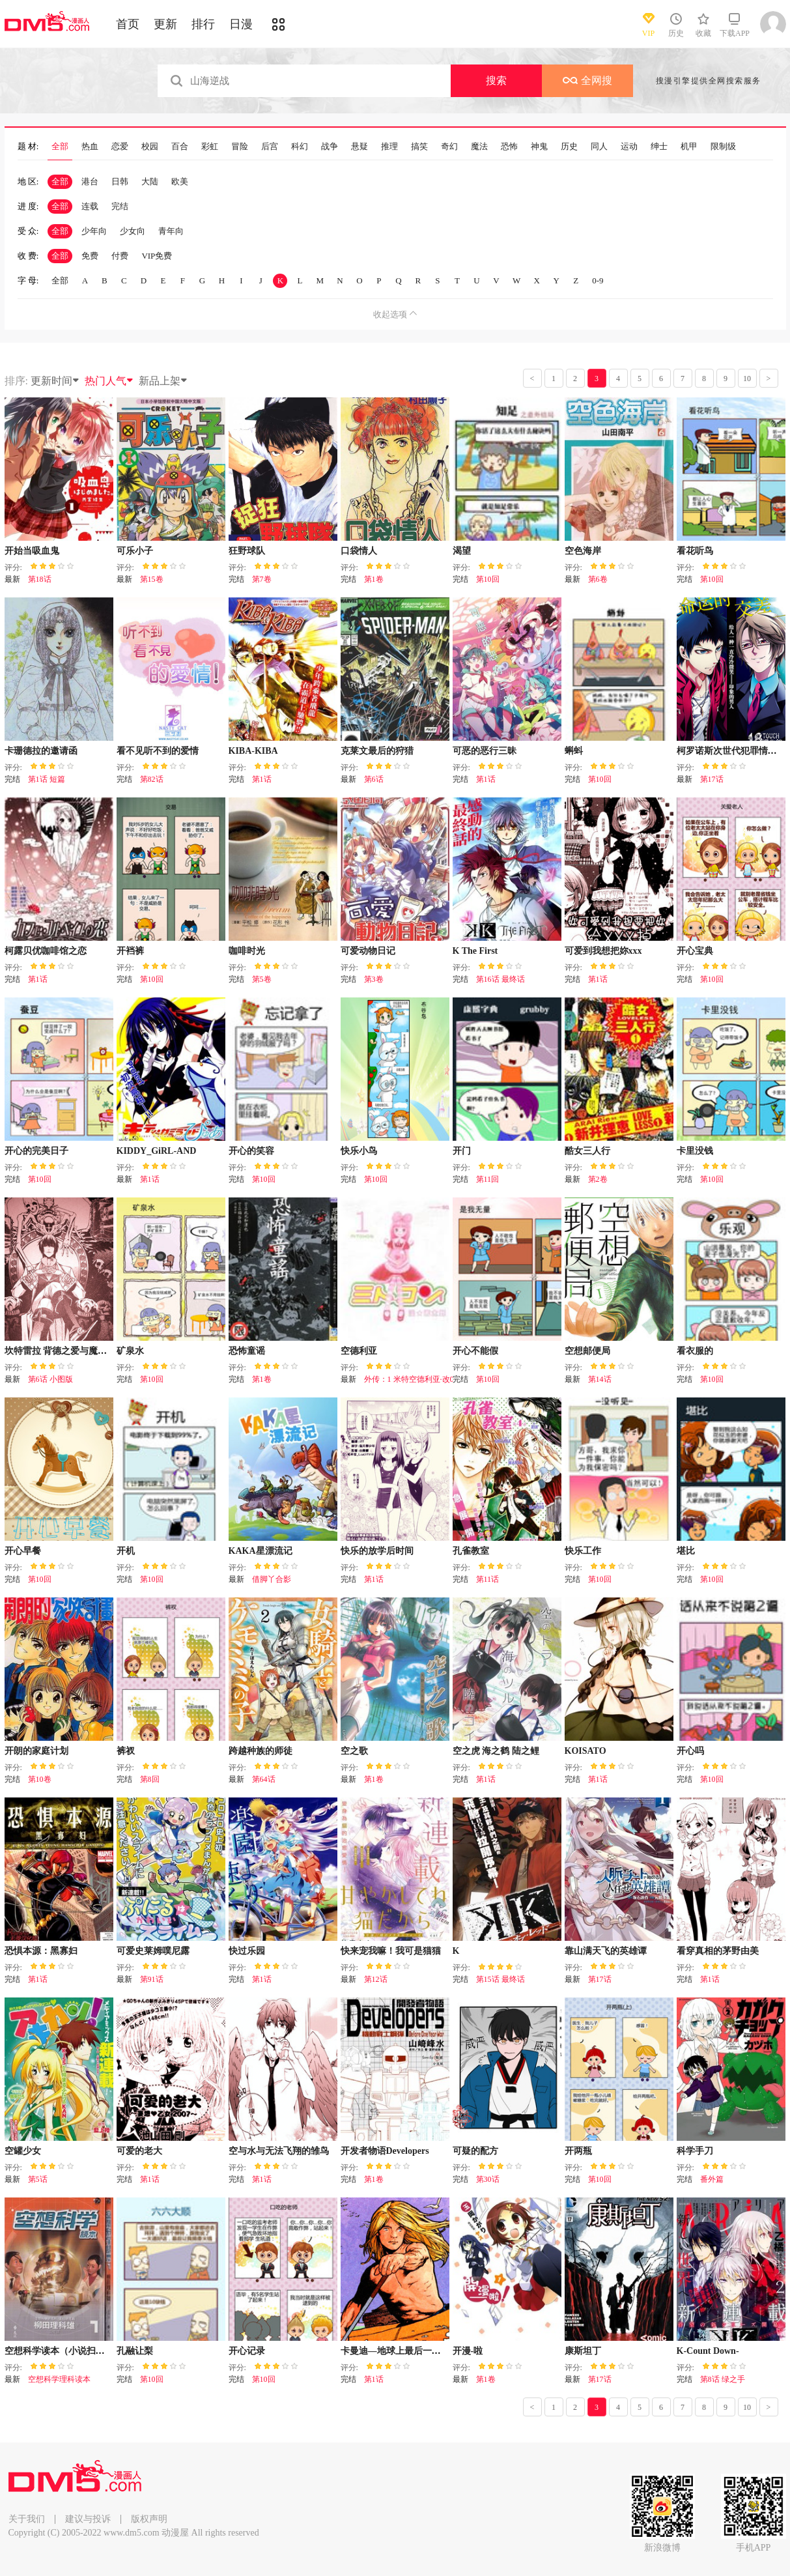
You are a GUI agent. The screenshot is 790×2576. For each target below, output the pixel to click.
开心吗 (690, 1751)
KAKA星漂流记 (260, 1551)
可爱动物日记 (368, 951)
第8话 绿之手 (722, 2379)
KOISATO (585, 1751)
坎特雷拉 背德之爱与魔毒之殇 (65, 1351)
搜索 (496, 80)
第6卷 (598, 579)
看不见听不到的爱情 (158, 751)
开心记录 (247, 2351)
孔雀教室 (471, 1551)
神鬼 (539, 146)
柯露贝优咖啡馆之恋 (46, 951)
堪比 (686, 1551)
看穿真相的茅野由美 (718, 1951)
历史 (569, 146)
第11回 (488, 1179)
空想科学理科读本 (59, 2379)
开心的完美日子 (36, 1151)
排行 (203, 24)
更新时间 (55, 380)
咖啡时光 (247, 951)
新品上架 (163, 380)
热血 (89, 146)
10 (747, 378)
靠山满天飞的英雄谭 (606, 1951)
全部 (59, 146)
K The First (475, 951)
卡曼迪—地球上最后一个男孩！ (404, 2351)
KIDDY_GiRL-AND (157, 1151)
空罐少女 (23, 2151)
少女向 (132, 231)
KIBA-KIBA (253, 751)
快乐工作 (583, 1551)
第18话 (39, 579)
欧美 (179, 181)
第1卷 (374, 579)
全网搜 (587, 80)
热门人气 (109, 380)
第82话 (151, 779)
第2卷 (598, 1179)
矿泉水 (130, 1351)
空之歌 (354, 1751)
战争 (329, 146)
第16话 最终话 (500, 979)
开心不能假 (475, 1351)
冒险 (239, 146)
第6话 (374, 779)
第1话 (262, 779)
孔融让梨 (135, 2351)
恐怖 (509, 146)
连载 (89, 206)
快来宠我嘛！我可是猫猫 (391, 1951)
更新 (165, 24)
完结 (119, 206)
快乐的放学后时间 (377, 1551)
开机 (126, 1551)
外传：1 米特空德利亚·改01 (411, 1379)
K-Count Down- (708, 2351)
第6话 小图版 (50, 1379)
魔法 (479, 146)
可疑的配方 (475, 2151)
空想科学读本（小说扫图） (59, 2351)
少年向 (94, 231)
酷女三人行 (587, 1151)
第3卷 (374, 979)
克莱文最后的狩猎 (377, 751)
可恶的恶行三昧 (484, 751)
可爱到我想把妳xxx (603, 951)
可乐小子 (135, 551)
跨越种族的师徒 (260, 1751)
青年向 (171, 231)
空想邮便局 (587, 1351)
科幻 (299, 146)
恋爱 (119, 146)
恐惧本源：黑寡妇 (41, 1951)
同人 (599, 146)
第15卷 (151, 579)
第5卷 (262, 979)
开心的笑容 (251, 1151)
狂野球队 (247, 551)
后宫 (269, 146)
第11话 (488, 1579)
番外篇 (712, 2179)
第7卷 (262, 579)
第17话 (712, 779)
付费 (119, 256)
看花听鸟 (695, 551)
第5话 (38, 2179)
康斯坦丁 (583, 2351)
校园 (149, 146)
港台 (89, 181)
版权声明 (149, 2519)
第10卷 (39, 1779)
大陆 (149, 181)
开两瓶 (578, 2151)
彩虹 (209, 146)
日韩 (119, 181)
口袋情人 (359, 551)
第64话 (263, 1779)
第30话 (488, 2179)
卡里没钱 (695, 1151)
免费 (89, 256)
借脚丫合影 (271, 1579)
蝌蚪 (574, 751)
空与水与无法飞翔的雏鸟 (279, 2151)
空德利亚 (359, 1351)
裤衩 (126, 1751)
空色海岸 (583, 551)
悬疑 (359, 146)
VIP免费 (156, 256)
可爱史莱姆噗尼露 (153, 1951)
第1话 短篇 (46, 779)
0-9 (597, 280)
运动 (629, 146)
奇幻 (449, 146)
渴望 (462, 551)
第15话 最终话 (500, 1979)
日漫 (241, 24)
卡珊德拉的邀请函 (41, 751)
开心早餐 (23, 1551)
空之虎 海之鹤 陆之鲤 (496, 1751)
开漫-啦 (468, 2351)
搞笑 (419, 146)
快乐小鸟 (359, 1151)
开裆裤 (130, 951)
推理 (389, 146)
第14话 (600, 1379)
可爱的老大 (139, 2151)
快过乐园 (247, 1951)
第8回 (150, 1779)
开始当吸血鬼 (32, 551)
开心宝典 (695, 951)
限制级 (723, 146)
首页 (127, 24)
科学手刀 (695, 2151)
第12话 (376, 1979)
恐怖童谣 (247, 1351)
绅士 (659, 146)
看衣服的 (695, 1351)
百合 (179, 146)
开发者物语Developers (385, 2151)
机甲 (689, 146)
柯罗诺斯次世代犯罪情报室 (731, 751)
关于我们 (26, 2519)
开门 (462, 1151)
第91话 (151, 1979)
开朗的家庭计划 (36, 1751)
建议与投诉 (88, 2519)
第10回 (488, 579)
